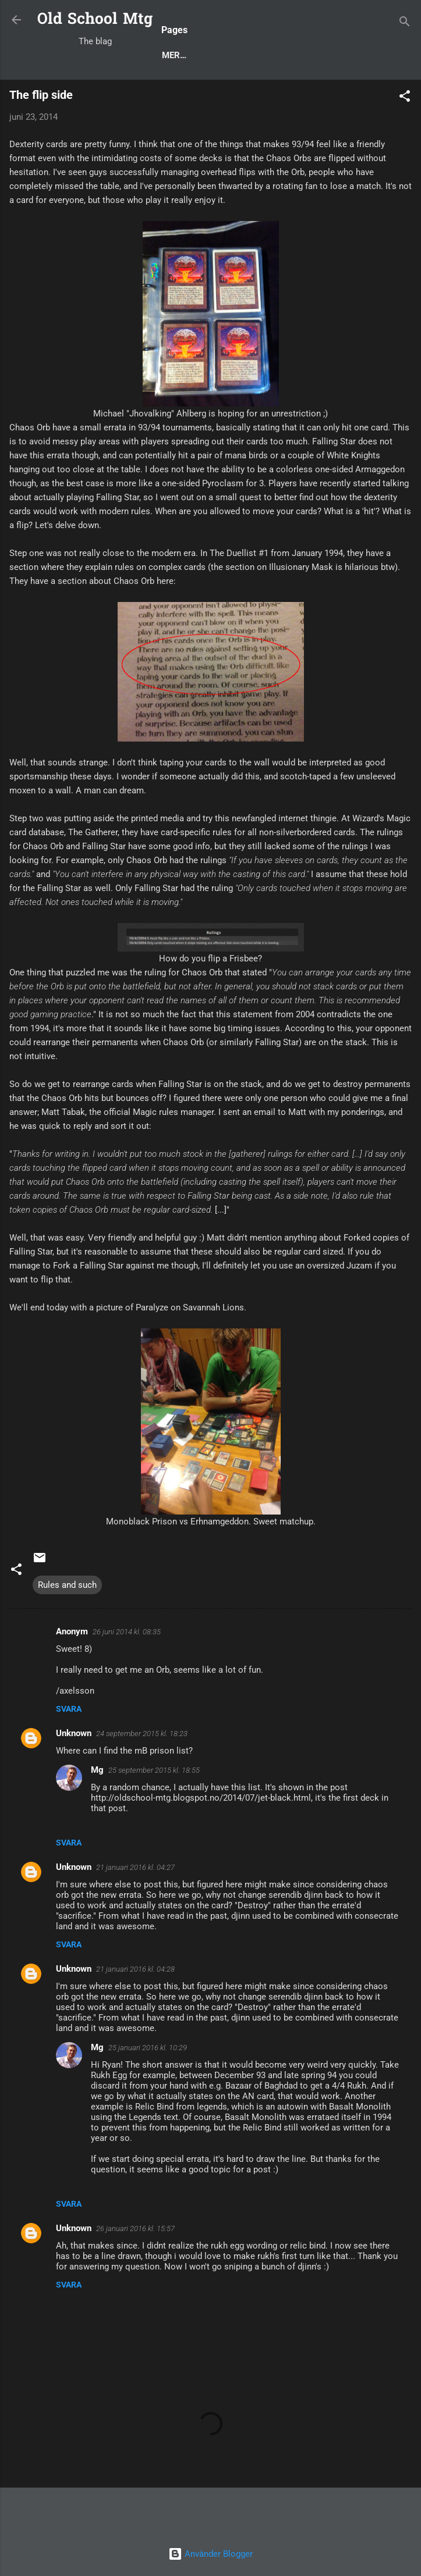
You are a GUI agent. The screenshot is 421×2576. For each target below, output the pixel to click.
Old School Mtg (95, 20)
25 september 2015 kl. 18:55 (154, 1811)
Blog (63, 95)
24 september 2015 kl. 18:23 (141, 1774)
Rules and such (67, 1626)
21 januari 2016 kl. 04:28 (135, 2010)
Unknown (73, 1774)
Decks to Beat (337, 95)
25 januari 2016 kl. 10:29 (147, 2089)
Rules (198, 95)
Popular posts (129, 95)
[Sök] (405, 23)
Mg (97, 1811)
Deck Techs (258, 95)
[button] (405, 140)
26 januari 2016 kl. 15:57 (135, 2269)
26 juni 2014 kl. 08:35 (127, 1673)
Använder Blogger (210, 2554)
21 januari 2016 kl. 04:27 (135, 1908)
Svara (69, 1750)
